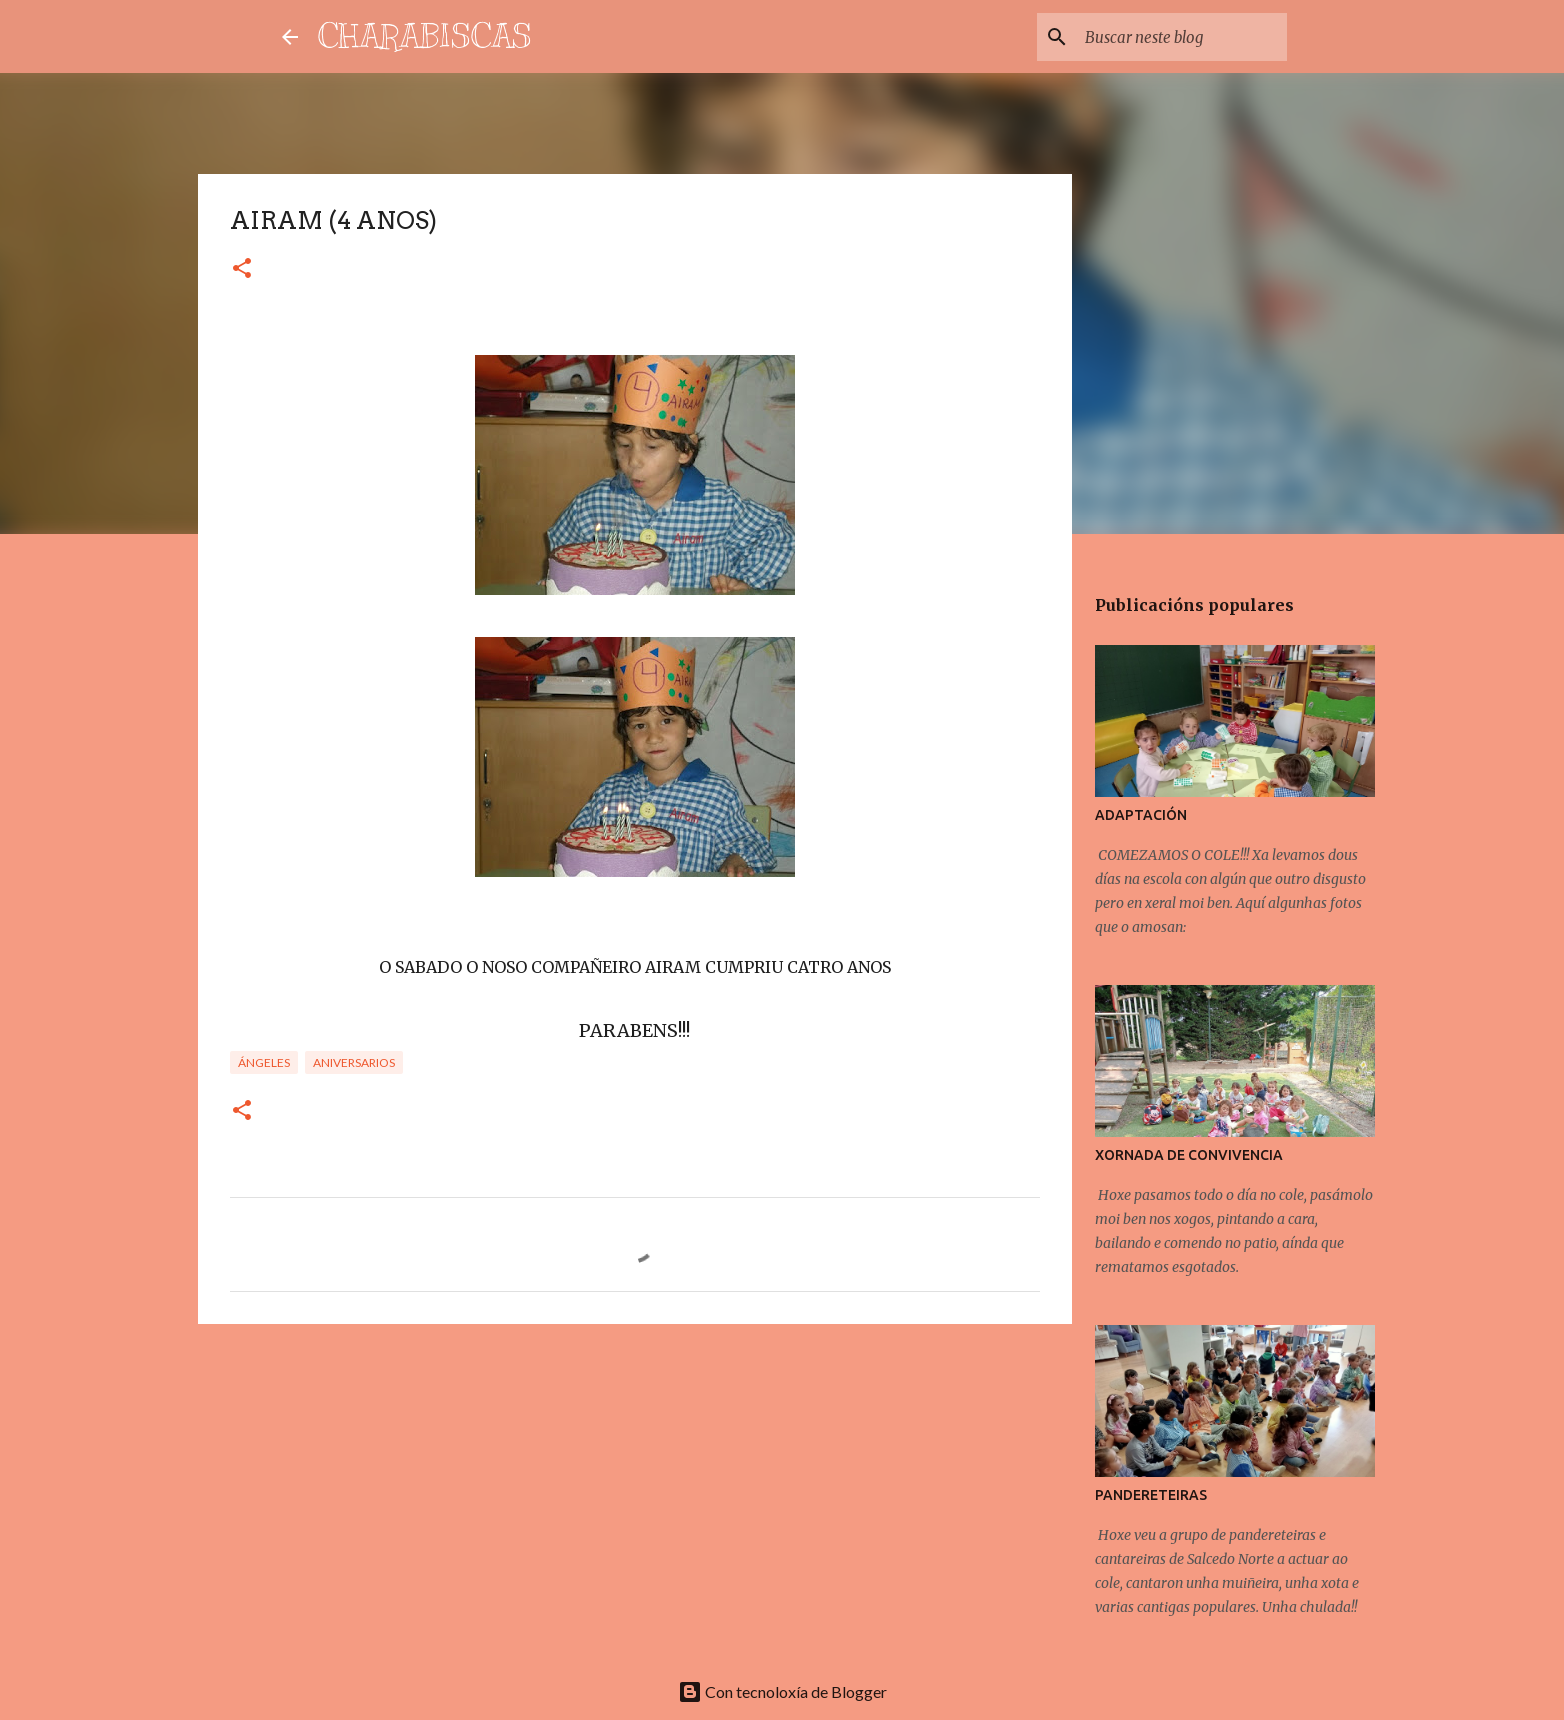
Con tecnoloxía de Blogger (782, 1691)
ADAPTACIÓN (1141, 815)
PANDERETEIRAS (1151, 1495)
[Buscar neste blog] (1182, 37)
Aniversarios (354, 1062)
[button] (242, 269)
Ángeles (264, 1062)
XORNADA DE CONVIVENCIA (1189, 1155)
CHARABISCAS (425, 36)
